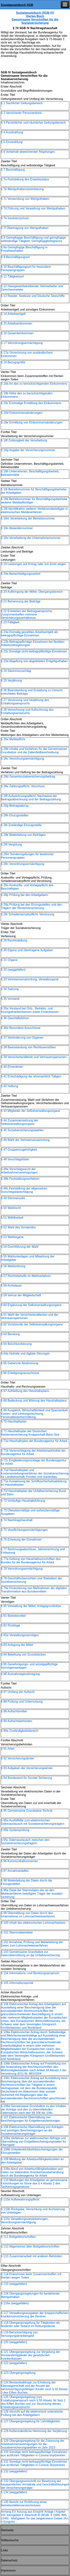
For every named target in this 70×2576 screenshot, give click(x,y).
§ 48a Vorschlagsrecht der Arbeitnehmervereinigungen (19, 1170)
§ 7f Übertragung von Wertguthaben (25, 227)
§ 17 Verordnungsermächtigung (22, 343)
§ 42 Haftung (9, 1086)
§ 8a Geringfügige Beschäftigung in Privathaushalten (24, 249)
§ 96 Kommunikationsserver (19, 1861)
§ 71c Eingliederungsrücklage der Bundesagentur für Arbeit (33, 1462)
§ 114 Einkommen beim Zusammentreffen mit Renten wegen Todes (31, 2276)
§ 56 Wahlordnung (13, 1266)
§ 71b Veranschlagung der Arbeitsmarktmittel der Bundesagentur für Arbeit (33, 1452)
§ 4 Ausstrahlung (12, 132)
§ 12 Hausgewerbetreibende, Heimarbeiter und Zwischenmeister (32, 288)
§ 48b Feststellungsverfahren (20, 1178)
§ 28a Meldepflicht (13, 739)
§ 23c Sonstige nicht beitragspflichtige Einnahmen (34, 651)
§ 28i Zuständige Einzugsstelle (21, 825)
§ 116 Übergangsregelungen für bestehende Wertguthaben (30, 2295)
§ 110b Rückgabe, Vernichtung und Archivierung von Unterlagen (33, 2211)
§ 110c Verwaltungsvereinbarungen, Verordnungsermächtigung (25, 2220)
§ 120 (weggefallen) (14, 2342)
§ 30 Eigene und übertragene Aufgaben (27, 950)
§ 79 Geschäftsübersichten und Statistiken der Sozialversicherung (31, 1580)
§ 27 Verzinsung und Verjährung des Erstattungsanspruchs (25, 701)
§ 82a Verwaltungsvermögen (20, 1635)
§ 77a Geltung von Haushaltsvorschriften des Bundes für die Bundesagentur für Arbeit (30, 1560)
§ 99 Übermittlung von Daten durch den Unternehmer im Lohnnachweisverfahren (28, 1914)
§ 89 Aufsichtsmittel (14, 1711)
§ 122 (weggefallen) (14, 2363)
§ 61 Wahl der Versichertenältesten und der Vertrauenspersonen (29, 1316)
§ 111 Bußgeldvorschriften (18, 2236)
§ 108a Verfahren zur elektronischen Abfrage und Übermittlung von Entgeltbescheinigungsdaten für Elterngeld (33, 2142)
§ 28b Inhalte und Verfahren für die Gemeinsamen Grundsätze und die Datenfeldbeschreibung (34, 750)
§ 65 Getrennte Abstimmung (19, 1363)
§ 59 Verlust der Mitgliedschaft (21, 1295)
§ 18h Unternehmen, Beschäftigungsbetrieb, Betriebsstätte (30, 473)
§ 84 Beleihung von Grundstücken (23, 1654)
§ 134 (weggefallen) (14, 2492)
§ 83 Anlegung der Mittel (17, 1644)
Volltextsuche (9, 2540)
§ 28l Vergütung (11, 844)
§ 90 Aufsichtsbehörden (16, 1721)
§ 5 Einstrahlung (12, 142)
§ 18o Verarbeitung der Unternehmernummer (30, 537)
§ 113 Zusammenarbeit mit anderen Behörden (31, 2256)
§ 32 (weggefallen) (13, 969)
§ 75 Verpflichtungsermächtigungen (24, 1529)
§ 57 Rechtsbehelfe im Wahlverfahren (26, 1275)
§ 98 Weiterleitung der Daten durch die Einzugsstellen (26, 1882)
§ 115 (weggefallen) (14, 2283)
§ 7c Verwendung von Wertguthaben (25, 198)
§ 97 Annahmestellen (15, 1870)
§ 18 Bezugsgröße (13, 362)
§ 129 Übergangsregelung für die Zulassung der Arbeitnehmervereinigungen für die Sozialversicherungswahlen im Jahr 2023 (32, 2444)
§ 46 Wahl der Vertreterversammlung (25, 1140)
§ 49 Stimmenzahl (13, 1198)
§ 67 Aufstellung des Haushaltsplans (25, 1390)
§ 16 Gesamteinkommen (17, 333)
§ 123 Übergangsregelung (18, 2372)
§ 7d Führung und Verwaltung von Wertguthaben (33, 208)
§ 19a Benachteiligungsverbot (20, 573)
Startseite (7, 2530)
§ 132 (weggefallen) (14, 2471)
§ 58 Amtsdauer (11, 1285)
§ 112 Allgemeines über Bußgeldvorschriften (30, 2246)
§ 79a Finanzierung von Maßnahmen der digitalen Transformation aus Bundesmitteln (34, 1589)
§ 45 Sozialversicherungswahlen (22, 1130)
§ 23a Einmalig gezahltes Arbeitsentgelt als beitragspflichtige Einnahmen (29, 633)
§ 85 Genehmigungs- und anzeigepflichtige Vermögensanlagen (29, 1666)
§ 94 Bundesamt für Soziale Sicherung (26, 1777)
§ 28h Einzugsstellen (15, 815)
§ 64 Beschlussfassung (16, 1343)
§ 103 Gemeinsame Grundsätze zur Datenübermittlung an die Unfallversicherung (30, 1953)
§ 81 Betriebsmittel (13, 1615)
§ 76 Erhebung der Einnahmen (21, 1539)
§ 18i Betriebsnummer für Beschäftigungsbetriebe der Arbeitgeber (33, 491)
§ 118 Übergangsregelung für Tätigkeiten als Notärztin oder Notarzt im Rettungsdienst (30, 2324)
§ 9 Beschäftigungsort (15, 257)
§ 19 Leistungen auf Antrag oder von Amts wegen (33, 564)
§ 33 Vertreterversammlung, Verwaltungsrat (29, 979)
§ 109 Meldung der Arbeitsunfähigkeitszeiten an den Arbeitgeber (32, 2161)
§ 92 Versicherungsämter (17, 1758)
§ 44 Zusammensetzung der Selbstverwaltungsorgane (19, 1122)
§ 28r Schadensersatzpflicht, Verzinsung (27, 914)
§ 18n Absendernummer (17, 528)
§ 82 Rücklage (10, 1625)
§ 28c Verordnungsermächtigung (22, 758)
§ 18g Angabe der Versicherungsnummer (28, 450)
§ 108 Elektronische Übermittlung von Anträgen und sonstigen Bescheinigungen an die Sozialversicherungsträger (32, 2130)
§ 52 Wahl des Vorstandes (18, 1227)
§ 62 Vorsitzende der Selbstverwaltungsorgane (32, 1324)
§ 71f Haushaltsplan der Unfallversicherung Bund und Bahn (33, 1492)
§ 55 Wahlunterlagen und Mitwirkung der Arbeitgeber (28, 1258)
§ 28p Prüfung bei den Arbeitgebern (24, 895)
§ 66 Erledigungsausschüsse (20, 1373)
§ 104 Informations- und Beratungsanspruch (30, 1973)
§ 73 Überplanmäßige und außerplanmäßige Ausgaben (30, 1512)
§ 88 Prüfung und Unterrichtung (22, 1701)
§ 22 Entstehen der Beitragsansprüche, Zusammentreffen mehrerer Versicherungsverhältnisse (27, 614)
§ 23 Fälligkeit (10, 622)
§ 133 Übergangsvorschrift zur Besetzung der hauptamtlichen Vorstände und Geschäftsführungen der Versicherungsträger (35, 2484)
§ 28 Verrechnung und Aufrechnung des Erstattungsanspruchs (27, 711)
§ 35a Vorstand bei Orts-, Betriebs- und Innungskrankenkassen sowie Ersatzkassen (30, 1010)
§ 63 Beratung (10, 1334)
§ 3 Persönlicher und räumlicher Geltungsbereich (33, 122)
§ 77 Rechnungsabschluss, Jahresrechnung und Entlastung (33, 1551)
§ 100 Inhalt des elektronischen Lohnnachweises (33, 1922)
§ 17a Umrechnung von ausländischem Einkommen (27, 354)
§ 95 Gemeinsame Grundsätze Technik (26, 1810)
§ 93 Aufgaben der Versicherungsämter (27, 1768)
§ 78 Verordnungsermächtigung (22, 1568)
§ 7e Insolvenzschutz (15, 218)
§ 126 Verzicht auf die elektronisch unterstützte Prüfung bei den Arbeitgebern (32, 2413)
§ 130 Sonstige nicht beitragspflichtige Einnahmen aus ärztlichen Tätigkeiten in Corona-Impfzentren (34, 2453)
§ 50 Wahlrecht (11, 1207)
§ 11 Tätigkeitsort (12, 276)
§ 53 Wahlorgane (12, 1237)
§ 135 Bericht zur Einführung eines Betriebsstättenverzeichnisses (24, 2503)
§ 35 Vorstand (10, 998)
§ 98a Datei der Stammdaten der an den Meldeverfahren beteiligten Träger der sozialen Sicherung (32, 1894)
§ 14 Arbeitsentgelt (13, 313)
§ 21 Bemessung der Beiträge (21, 601)
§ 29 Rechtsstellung (14, 940)
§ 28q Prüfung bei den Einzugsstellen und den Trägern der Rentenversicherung (31, 906)
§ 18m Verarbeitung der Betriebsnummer (28, 518)
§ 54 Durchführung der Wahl (19, 1246)
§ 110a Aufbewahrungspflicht (20, 2199)
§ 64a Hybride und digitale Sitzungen (25, 1353)
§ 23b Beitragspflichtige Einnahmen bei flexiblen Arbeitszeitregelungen (33, 643)
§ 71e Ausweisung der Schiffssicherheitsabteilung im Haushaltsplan (33, 1483)
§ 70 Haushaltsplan (14, 1421)
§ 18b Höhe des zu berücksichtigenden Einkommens (27, 395)
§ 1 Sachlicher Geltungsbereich (21, 103)
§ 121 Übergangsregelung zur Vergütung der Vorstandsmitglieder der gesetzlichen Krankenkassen (30, 2355)
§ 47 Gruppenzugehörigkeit (19, 1149)
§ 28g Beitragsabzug (14, 805)
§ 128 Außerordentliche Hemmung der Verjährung (34, 2431)
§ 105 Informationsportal (17, 1982)
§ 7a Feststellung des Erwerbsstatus (25, 179)
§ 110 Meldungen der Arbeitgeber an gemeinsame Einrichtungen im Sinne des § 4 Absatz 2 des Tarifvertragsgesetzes (34, 2183)
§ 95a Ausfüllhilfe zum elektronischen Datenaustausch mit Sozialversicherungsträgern (32, 1822)
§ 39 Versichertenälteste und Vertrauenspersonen (33, 1057)
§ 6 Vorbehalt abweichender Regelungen (28, 151)
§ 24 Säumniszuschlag (16, 670)
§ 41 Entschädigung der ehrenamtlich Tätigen (31, 1076)
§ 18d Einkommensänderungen (21, 412)
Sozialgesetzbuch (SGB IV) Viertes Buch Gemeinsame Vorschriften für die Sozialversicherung (35, 17)
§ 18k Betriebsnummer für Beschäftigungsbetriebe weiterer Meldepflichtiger (34, 500)
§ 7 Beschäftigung (13, 169)
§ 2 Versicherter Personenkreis (21, 112)
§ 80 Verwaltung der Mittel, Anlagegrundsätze (31, 1606)
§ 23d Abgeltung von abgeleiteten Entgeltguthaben (34, 661)
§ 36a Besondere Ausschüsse (21, 1027)
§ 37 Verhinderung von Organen (22, 1037)
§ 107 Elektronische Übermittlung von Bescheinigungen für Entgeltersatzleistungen (30, 2119)
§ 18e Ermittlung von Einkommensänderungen (31, 422)
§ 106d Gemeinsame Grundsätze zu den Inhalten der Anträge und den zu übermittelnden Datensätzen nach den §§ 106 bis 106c (33, 2109)
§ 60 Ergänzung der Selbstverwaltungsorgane (31, 1305)
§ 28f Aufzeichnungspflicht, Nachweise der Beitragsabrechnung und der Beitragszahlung (31, 797)
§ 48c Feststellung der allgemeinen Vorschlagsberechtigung (24, 1190)
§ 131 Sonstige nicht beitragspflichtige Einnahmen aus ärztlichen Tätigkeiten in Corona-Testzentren (34, 2463)
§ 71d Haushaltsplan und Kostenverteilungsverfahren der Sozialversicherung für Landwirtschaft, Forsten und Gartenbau (35, 1473)
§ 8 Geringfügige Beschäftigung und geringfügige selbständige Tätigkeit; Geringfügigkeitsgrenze (33, 239)
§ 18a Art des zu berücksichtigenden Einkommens (34, 383)
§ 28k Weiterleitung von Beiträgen (23, 834)
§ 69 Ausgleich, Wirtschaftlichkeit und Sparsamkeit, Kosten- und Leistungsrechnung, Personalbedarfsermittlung (35, 1414)
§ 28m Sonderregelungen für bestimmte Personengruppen (27, 856)
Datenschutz (9, 2560)
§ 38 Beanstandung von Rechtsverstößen (28, 1047)
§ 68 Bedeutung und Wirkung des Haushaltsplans (33, 1400)
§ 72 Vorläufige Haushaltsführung (23, 1500)
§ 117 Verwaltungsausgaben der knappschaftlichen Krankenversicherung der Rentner (35, 2314)
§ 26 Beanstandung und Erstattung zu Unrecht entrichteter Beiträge (31, 692)
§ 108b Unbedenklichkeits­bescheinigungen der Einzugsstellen (32, 2151)
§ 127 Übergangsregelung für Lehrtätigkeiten (30, 2421)
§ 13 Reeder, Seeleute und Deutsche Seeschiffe (33, 295)
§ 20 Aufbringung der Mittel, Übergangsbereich (32, 591)
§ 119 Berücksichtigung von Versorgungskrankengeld (19, 2334)
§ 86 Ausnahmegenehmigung (20, 1674)
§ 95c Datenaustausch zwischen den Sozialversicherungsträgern (25, 1841)
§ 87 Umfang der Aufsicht (18, 1691)
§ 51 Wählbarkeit (12, 1217)
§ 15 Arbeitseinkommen (16, 323)
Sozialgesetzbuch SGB (17, 5)
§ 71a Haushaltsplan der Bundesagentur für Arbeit (34, 1441)
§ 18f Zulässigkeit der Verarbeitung (24, 440)
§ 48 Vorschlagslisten (15, 1159)
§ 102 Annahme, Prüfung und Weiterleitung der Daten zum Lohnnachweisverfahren (32, 1944)
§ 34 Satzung (9, 989)
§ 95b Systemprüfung (15, 1830)
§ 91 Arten (8, 1748)
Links (4, 2550)
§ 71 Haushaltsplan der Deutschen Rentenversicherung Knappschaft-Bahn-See (30, 1433)
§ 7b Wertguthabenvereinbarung (22, 189)
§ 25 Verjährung (11, 680)
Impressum (8, 2570)
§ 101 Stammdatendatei (17, 1932)
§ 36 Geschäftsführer (15, 1018)
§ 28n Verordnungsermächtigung (22, 864)
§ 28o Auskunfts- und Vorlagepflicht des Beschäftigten (27, 887)
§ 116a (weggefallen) (15, 2303)
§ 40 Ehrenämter (12, 1066)
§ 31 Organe (9, 959)
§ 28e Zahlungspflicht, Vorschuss (23, 786)
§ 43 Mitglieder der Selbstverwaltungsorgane (30, 1110)
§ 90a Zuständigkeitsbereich (19, 1730)
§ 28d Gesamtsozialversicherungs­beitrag (28, 776)
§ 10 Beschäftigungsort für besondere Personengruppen (26, 268)
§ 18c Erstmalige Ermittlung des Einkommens (31, 403)
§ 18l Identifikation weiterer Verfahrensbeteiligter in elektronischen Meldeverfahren (34, 510)
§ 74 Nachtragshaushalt (16, 1520)
